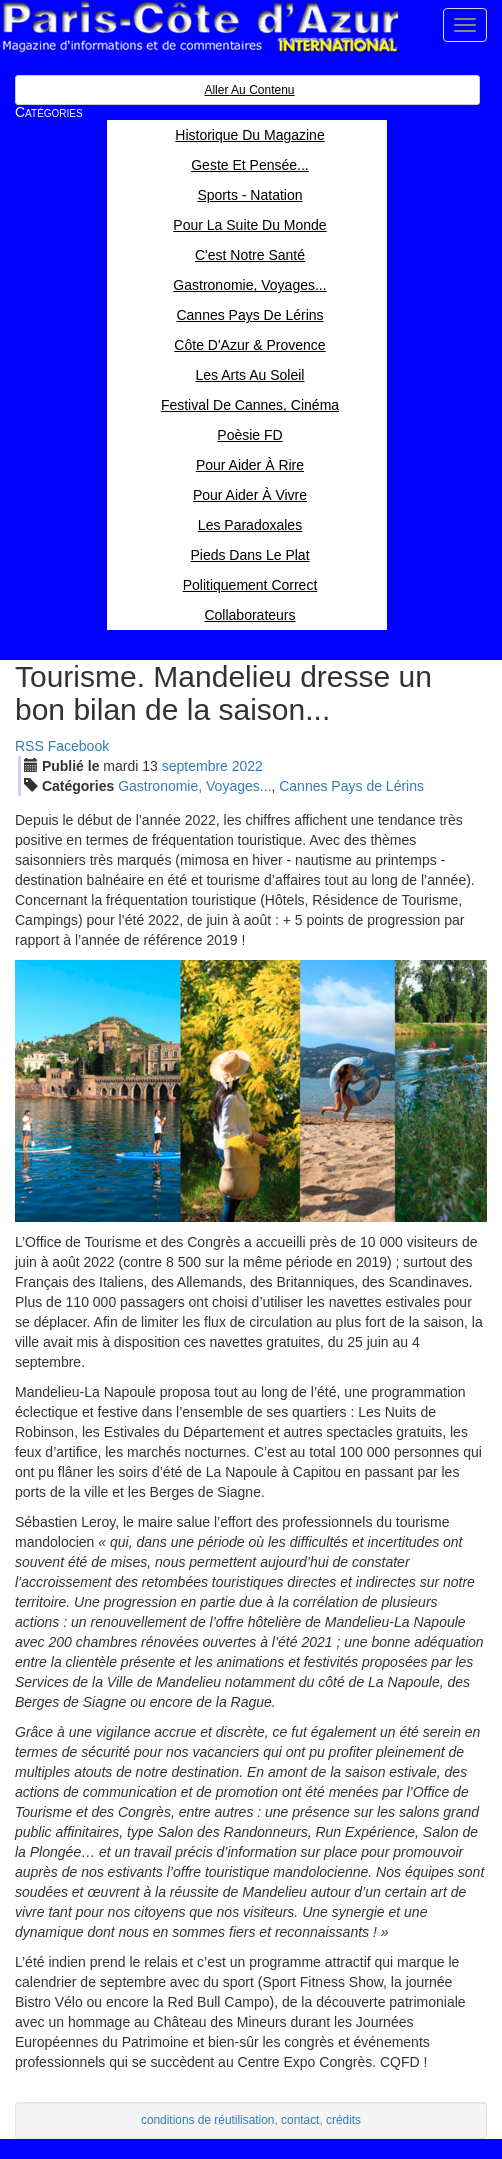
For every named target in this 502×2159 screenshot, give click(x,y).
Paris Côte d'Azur (200, 27)
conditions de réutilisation (208, 2120)
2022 (247, 766)
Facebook (78, 746)
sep (195, 766)
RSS (29, 746)
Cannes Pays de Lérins (351, 786)
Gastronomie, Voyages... (194, 786)
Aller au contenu (249, 90)
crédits (343, 2120)
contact (300, 2120)
